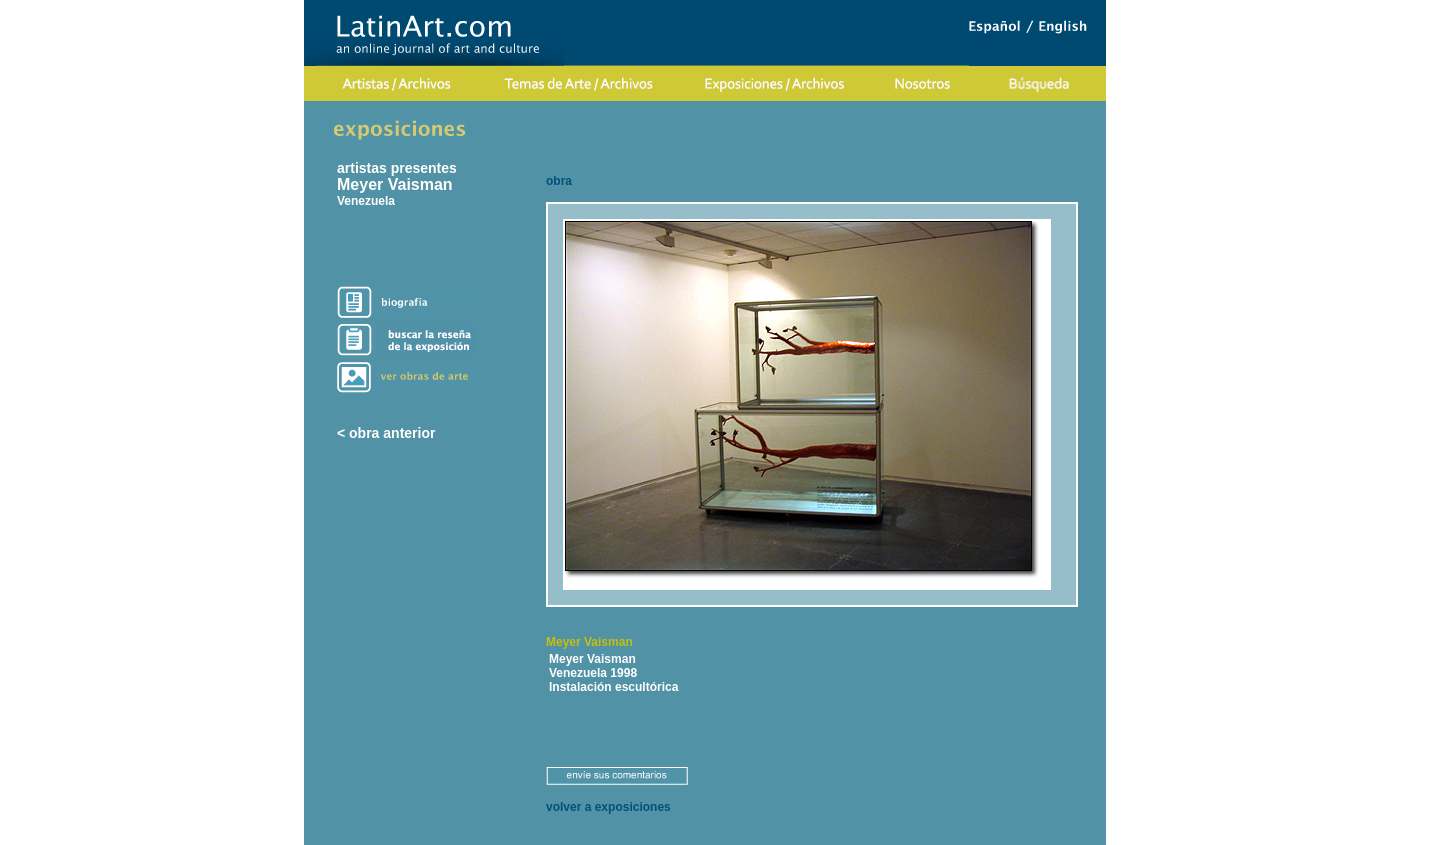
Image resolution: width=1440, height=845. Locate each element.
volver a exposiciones (608, 807)
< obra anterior (386, 433)
